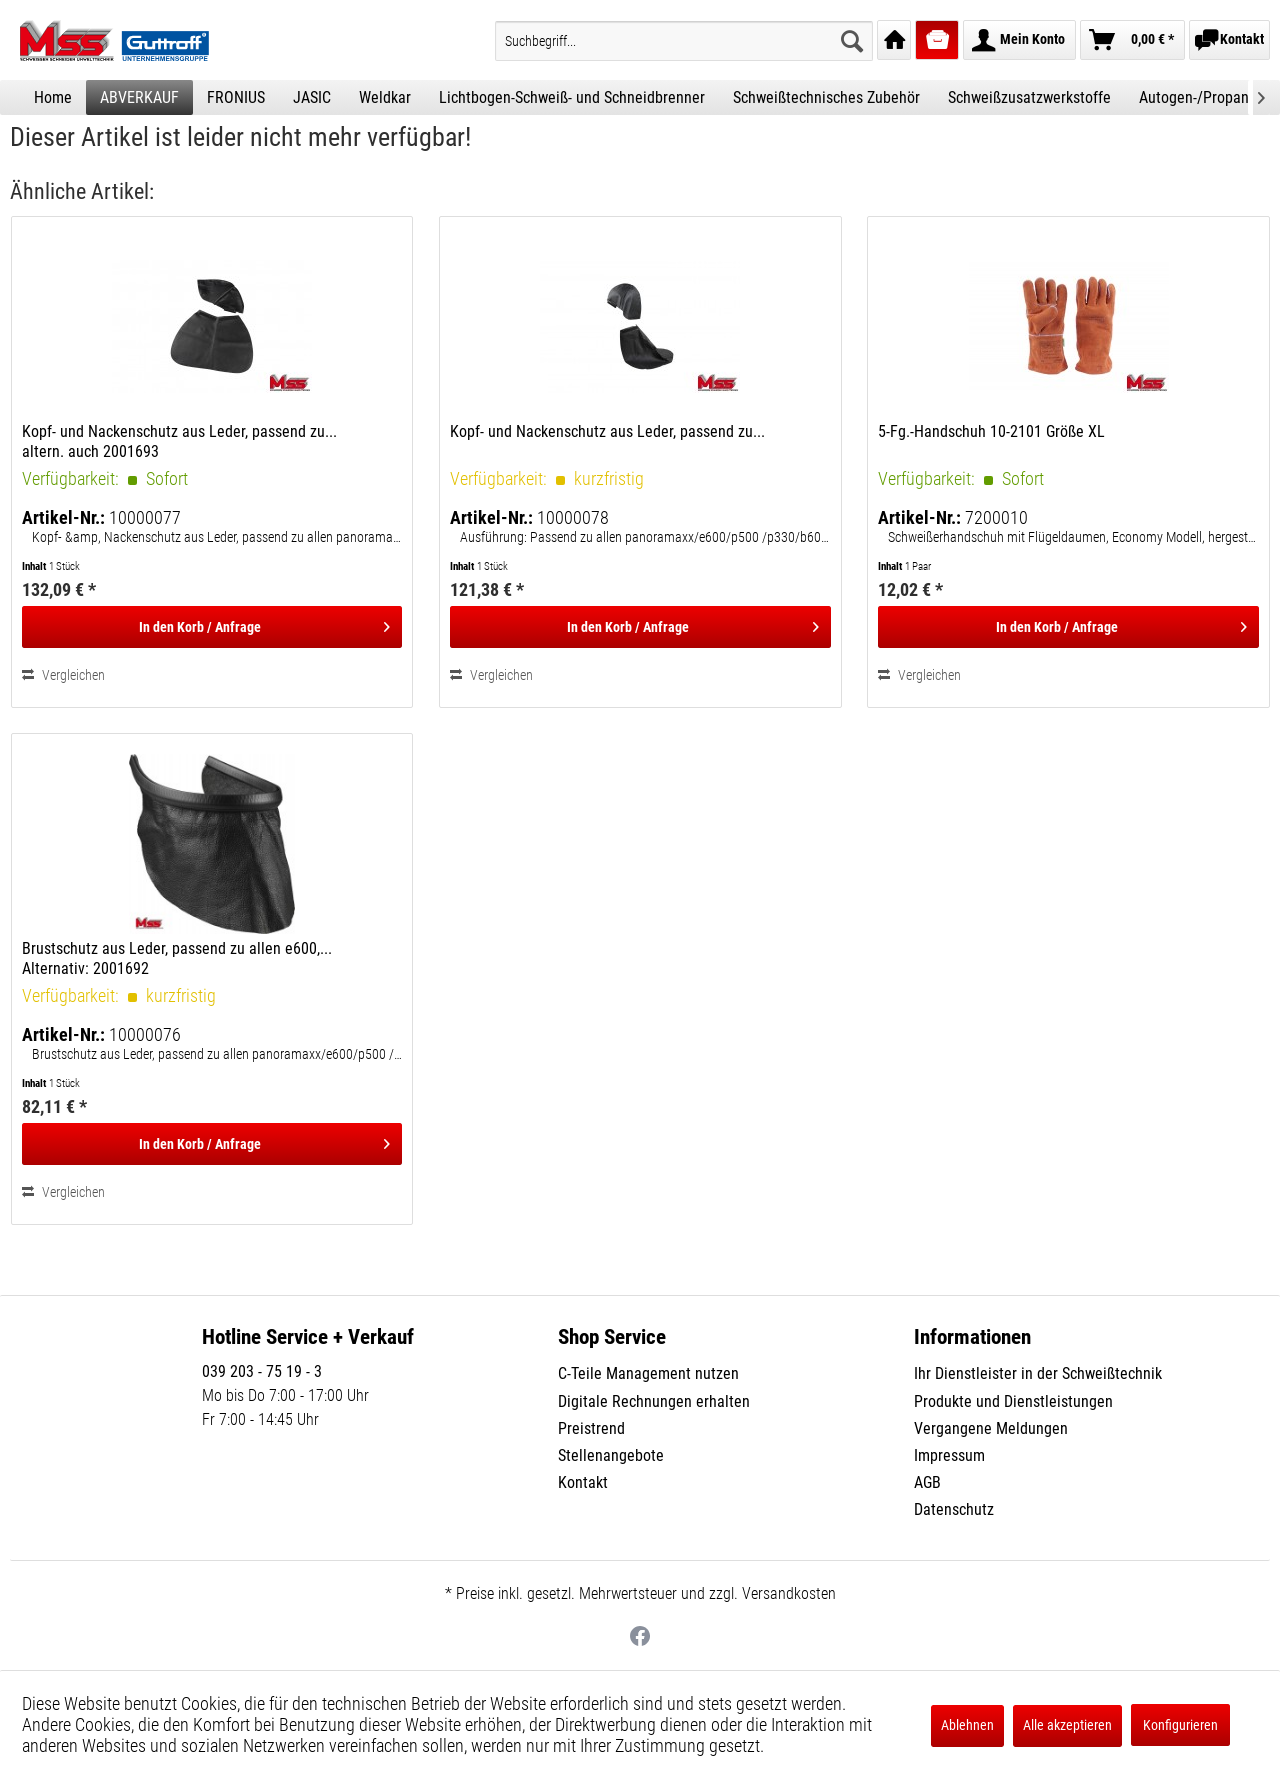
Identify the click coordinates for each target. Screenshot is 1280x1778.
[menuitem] (684, 41)
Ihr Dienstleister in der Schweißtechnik (1038, 1373)
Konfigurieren (1180, 1725)
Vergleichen (63, 675)
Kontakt (583, 1482)
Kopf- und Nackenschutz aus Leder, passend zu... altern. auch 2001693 (179, 441)
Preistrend (591, 1428)
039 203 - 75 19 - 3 (262, 1371)
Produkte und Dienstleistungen (1013, 1401)
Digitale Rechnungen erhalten (654, 1401)
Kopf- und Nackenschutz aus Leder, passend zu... (607, 431)
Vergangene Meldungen (991, 1428)
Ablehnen (967, 1725)
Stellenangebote (611, 1455)
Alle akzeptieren (1067, 1725)
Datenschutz (954, 1509)
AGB (927, 1482)
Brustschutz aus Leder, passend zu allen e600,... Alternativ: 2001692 (177, 958)
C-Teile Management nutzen (648, 1373)
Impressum (949, 1455)
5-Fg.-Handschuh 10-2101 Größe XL (991, 431)
